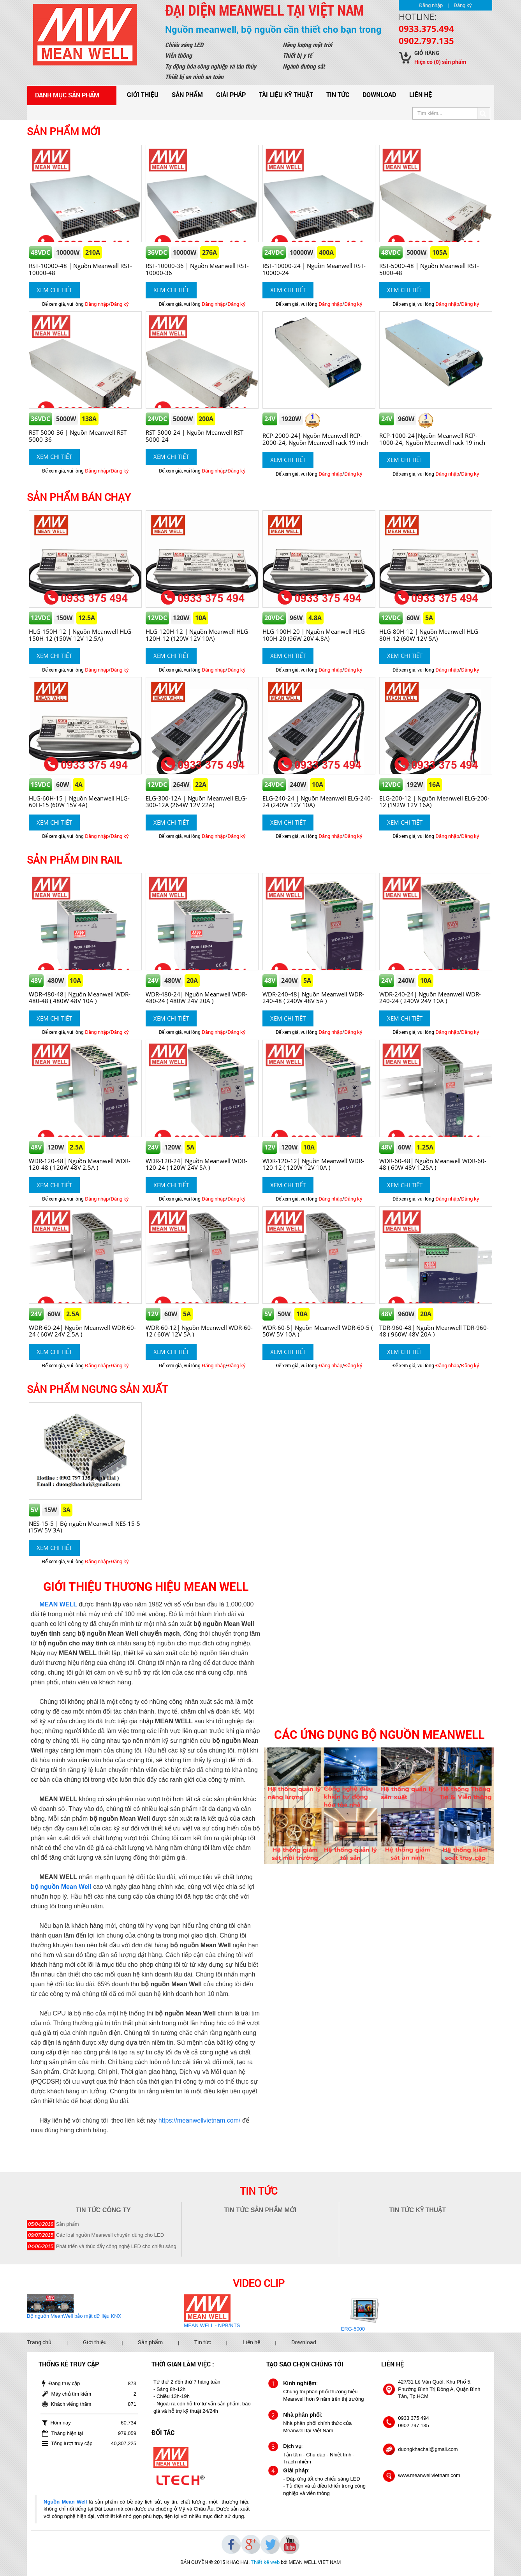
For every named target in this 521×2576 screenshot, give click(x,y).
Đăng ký (463, 5)
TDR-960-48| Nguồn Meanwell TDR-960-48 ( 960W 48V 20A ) (434, 1331)
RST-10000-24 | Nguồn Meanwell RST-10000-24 (314, 269)
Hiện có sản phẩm (440, 61)
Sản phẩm (187, 94)
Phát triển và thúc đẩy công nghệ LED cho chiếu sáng (116, 2246)
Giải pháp (231, 94)
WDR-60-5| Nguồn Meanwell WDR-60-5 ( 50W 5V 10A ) (317, 1331)
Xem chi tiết (54, 290)
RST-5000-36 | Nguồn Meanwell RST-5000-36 (78, 435)
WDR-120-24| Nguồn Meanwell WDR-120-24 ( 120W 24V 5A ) (196, 1164)
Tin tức (337, 94)
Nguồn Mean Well (65, 2502)
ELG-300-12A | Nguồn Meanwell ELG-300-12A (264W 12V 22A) (196, 801)
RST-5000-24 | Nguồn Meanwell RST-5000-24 (195, 435)
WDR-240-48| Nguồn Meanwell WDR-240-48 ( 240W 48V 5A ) (313, 997)
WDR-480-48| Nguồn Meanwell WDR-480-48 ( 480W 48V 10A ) (79, 997)
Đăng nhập (431, 5)
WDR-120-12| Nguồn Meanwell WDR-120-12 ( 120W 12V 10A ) (313, 1164)
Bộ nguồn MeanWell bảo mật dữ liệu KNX (74, 2316)
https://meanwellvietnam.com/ (199, 2120)
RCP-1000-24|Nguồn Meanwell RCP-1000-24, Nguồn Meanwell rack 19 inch (432, 439)
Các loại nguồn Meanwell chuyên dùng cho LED (110, 2235)
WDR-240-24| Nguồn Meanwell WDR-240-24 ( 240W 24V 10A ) (430, 997)
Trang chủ (39, 2342)
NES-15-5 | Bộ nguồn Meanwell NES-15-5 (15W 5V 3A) (84, 1527)
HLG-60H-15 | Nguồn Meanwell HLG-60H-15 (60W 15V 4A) (79, 801)
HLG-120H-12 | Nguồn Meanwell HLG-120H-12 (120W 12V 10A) (198, 635)
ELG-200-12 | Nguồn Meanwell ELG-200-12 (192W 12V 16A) (434, 801)
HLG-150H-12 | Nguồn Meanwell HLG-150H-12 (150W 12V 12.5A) (81, 635)
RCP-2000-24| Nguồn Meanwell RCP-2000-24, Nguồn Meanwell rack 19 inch (315, 439)
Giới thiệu (142, 94)
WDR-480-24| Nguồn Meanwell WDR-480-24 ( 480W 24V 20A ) (196, 997)
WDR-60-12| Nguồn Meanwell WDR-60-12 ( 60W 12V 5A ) (199, 1331)
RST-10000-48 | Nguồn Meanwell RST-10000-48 (80, 269)
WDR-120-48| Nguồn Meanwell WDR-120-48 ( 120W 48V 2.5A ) (79, 1164)
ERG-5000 (353, 2329)
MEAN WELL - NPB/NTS (212, 2325)
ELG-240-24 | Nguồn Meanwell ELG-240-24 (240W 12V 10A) (317, 801)
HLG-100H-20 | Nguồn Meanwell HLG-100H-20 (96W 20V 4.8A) (314, 635)
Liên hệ (420, 94)
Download (379, 94)
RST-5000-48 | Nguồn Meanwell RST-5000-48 (429, 269)
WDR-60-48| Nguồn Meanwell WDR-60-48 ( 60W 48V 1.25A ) (432, 1164)
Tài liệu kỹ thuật (286, 94)
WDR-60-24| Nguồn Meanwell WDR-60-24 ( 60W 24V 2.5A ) (82, 1331)
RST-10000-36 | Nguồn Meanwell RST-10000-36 (197, 269)
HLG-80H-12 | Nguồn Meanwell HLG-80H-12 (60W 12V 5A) (429, 635)
